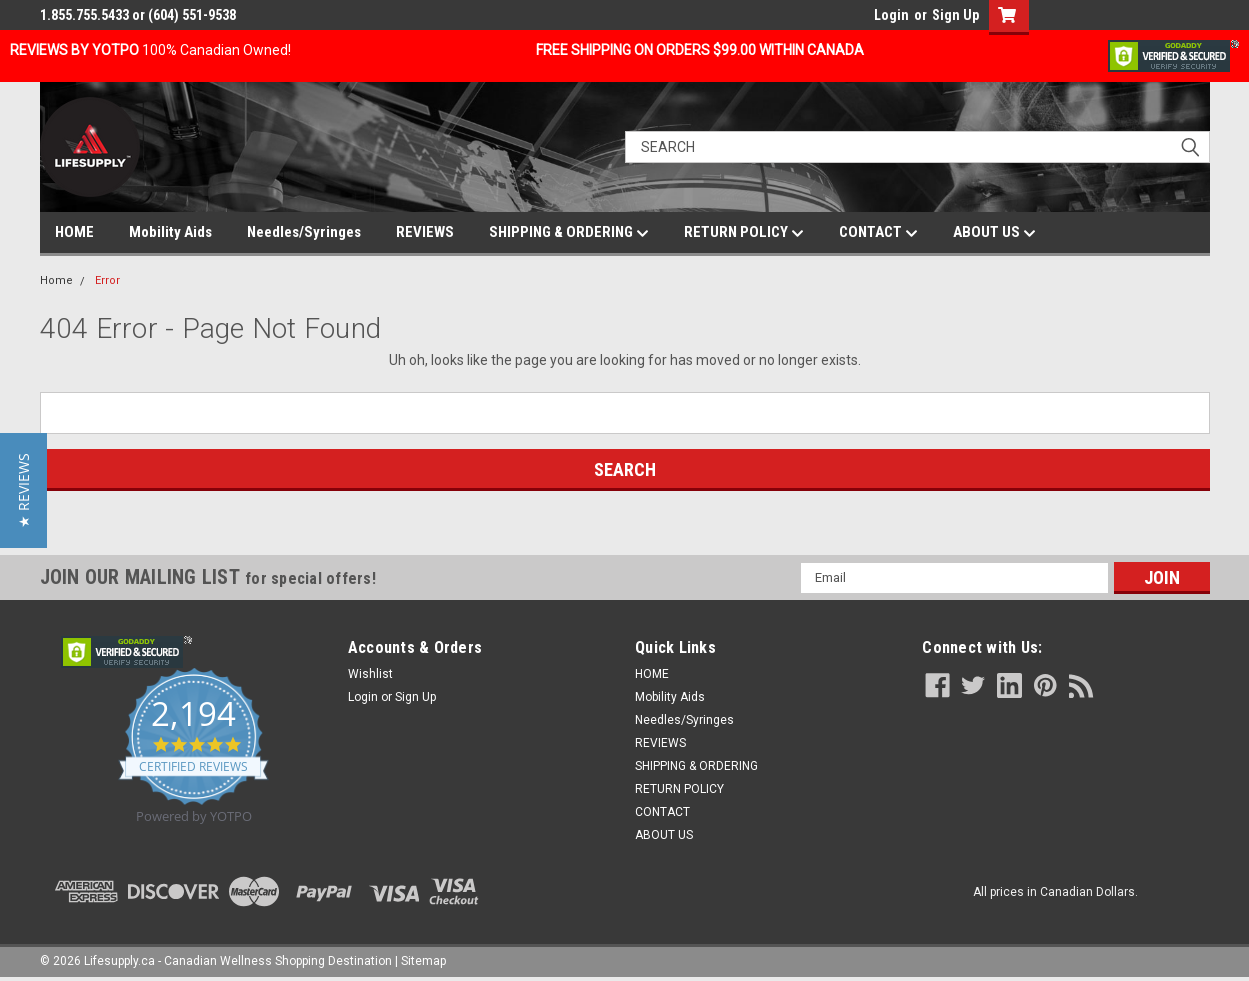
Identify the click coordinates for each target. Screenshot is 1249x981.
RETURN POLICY (744, 233)
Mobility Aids (170, 232)
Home (56, 280)
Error (107, 280)
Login (891, 15)
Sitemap (423, 961)
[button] (23, 490)
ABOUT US (994, 233)
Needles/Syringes (304, 232)
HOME (74, 232)
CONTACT (878, 233)
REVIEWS (425, 232)
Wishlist (370, 674)
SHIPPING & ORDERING (569, 233)
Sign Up (955, 15)
